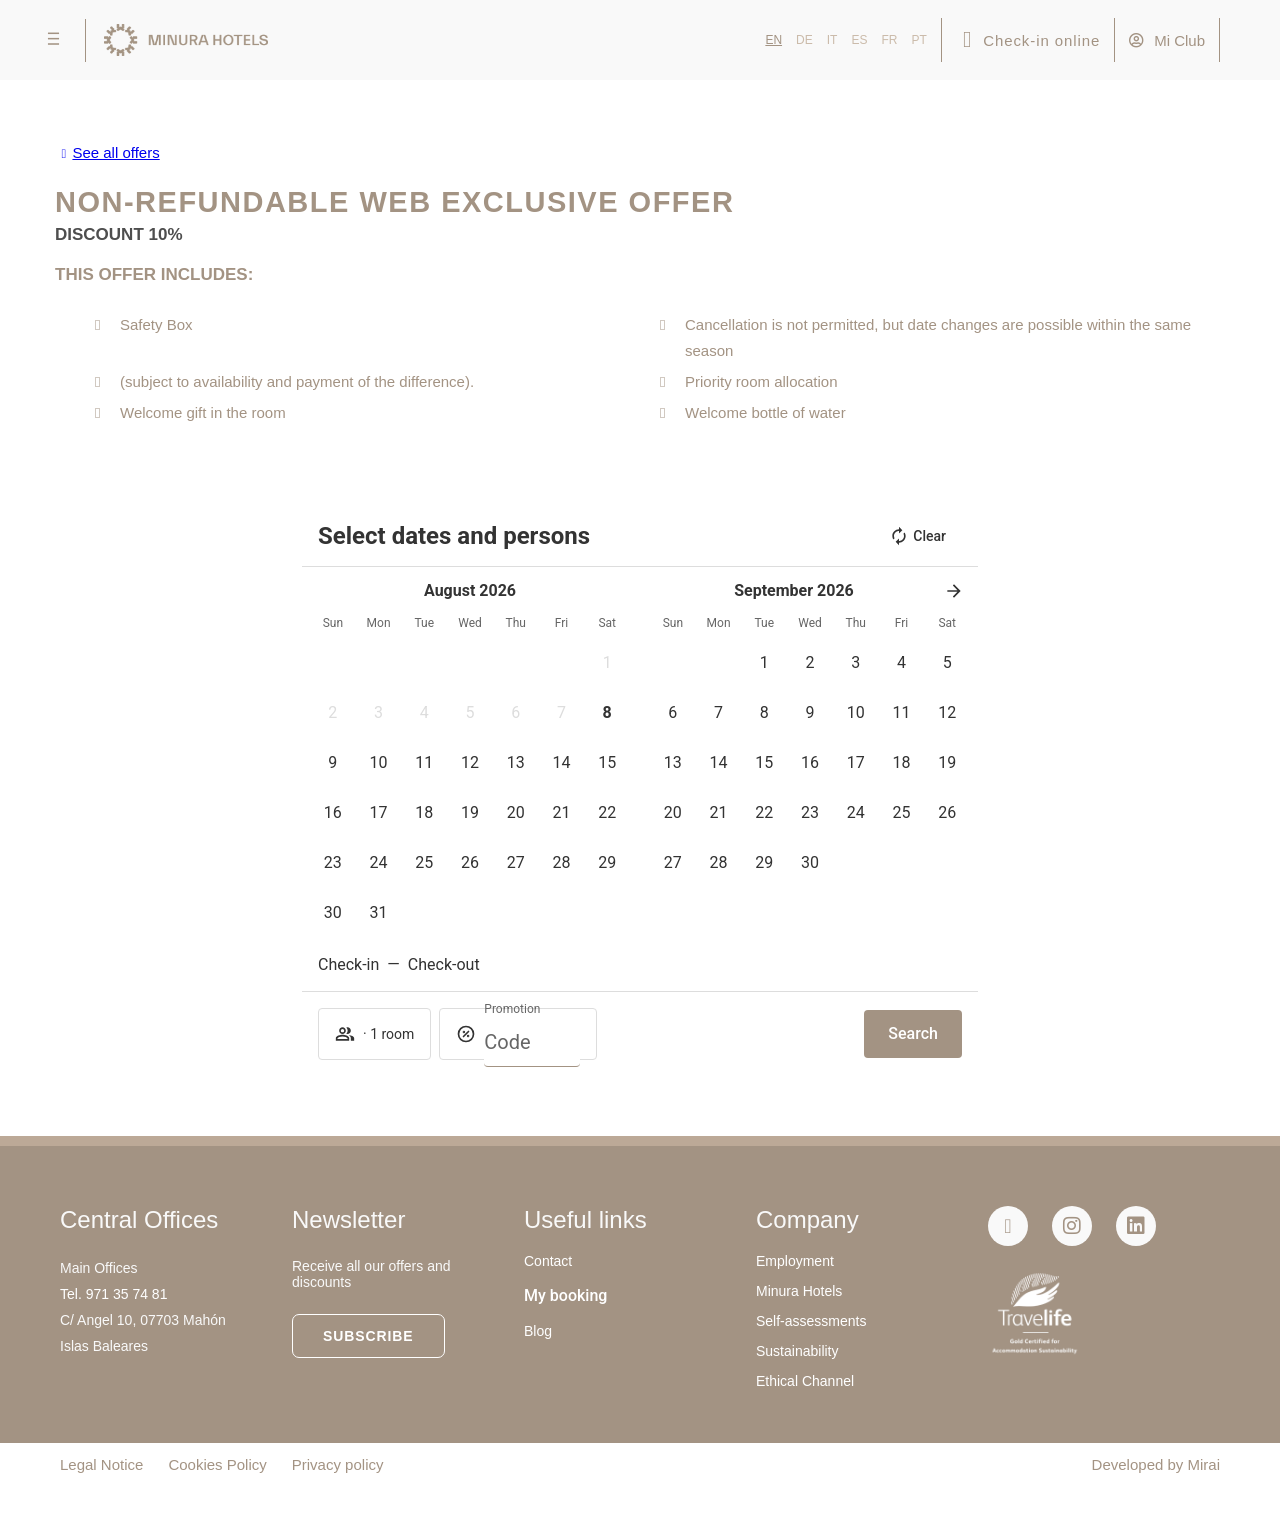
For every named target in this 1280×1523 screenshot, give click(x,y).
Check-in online (1041, 40)
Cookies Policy (217, 1464)
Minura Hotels (799, 1291)
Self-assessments (811, 1321)
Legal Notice (101, 1464)
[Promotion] (532, 1042)
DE (804, 40)
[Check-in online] (967, 40)
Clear (917, 536)
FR (889, 40)
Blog (538, 1331)
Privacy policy (338, 1464)
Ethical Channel (805, 1381)
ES (859, 40)
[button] (607, 663)
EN (773, 40)
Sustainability (797, 1351)
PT (918, 40)
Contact (548, 1261)
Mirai (1204, 1464)
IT (832, 40)
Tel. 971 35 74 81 (113, 1294)
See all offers (115, 152)
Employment (795, 1261)
